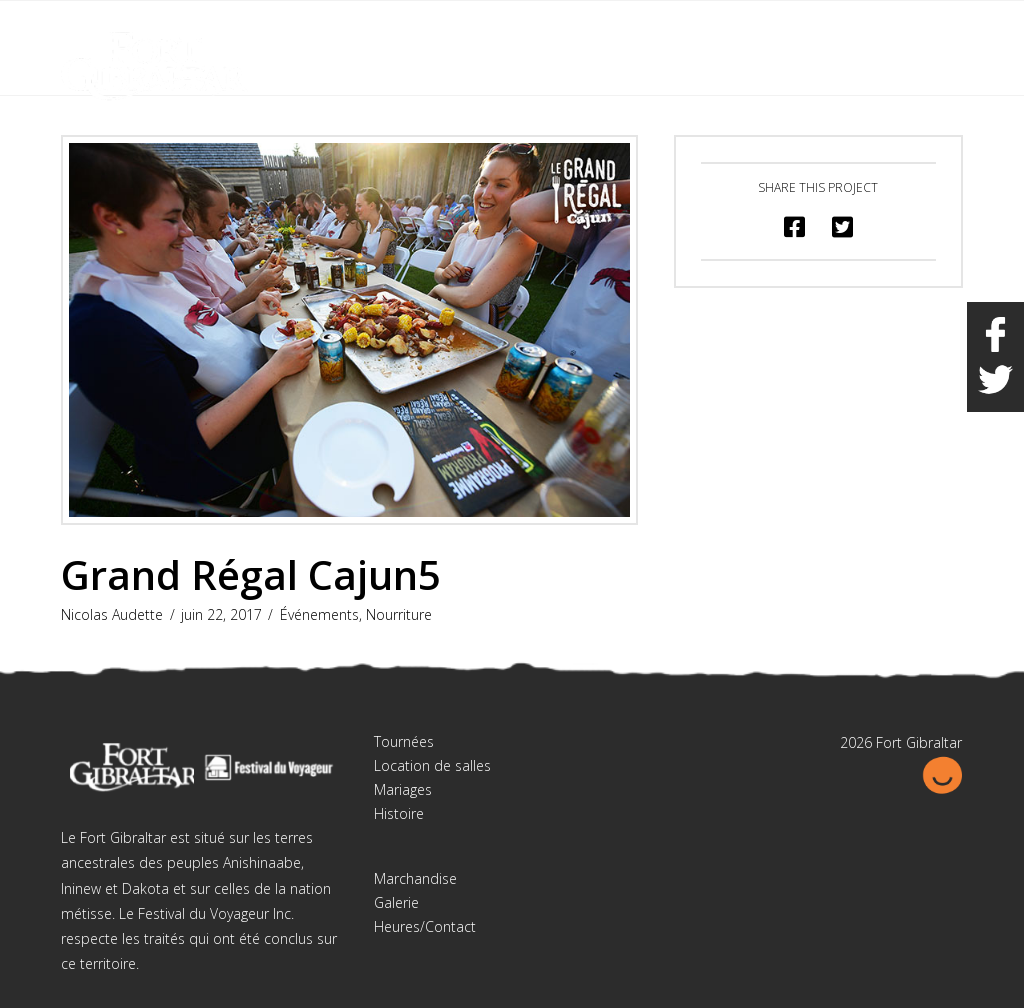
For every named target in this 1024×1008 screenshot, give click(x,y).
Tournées (404, 741)
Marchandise (415, 878)
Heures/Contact (425, 926)
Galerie (396, 902)
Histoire (399, 813)
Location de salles (432, 765)
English (862, 28)
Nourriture (399, 614)
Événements (319, 614)
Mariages (403, 789)
